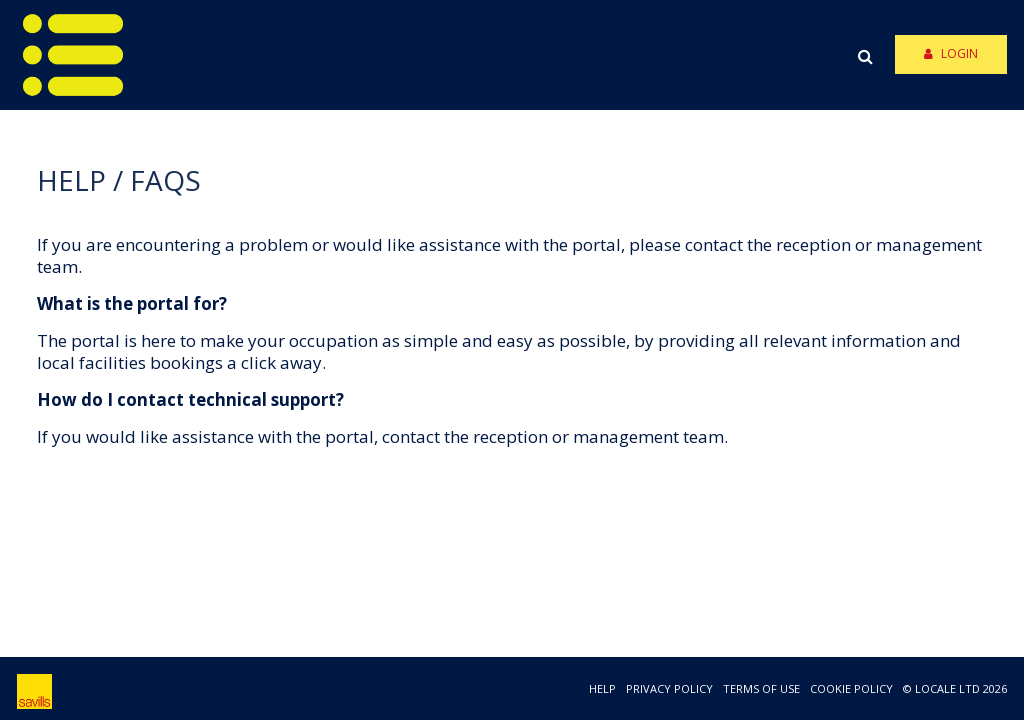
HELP (602, 688)
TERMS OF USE (761, 688)
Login (951, 53)
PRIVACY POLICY (669, 688)
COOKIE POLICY (851, 688)
